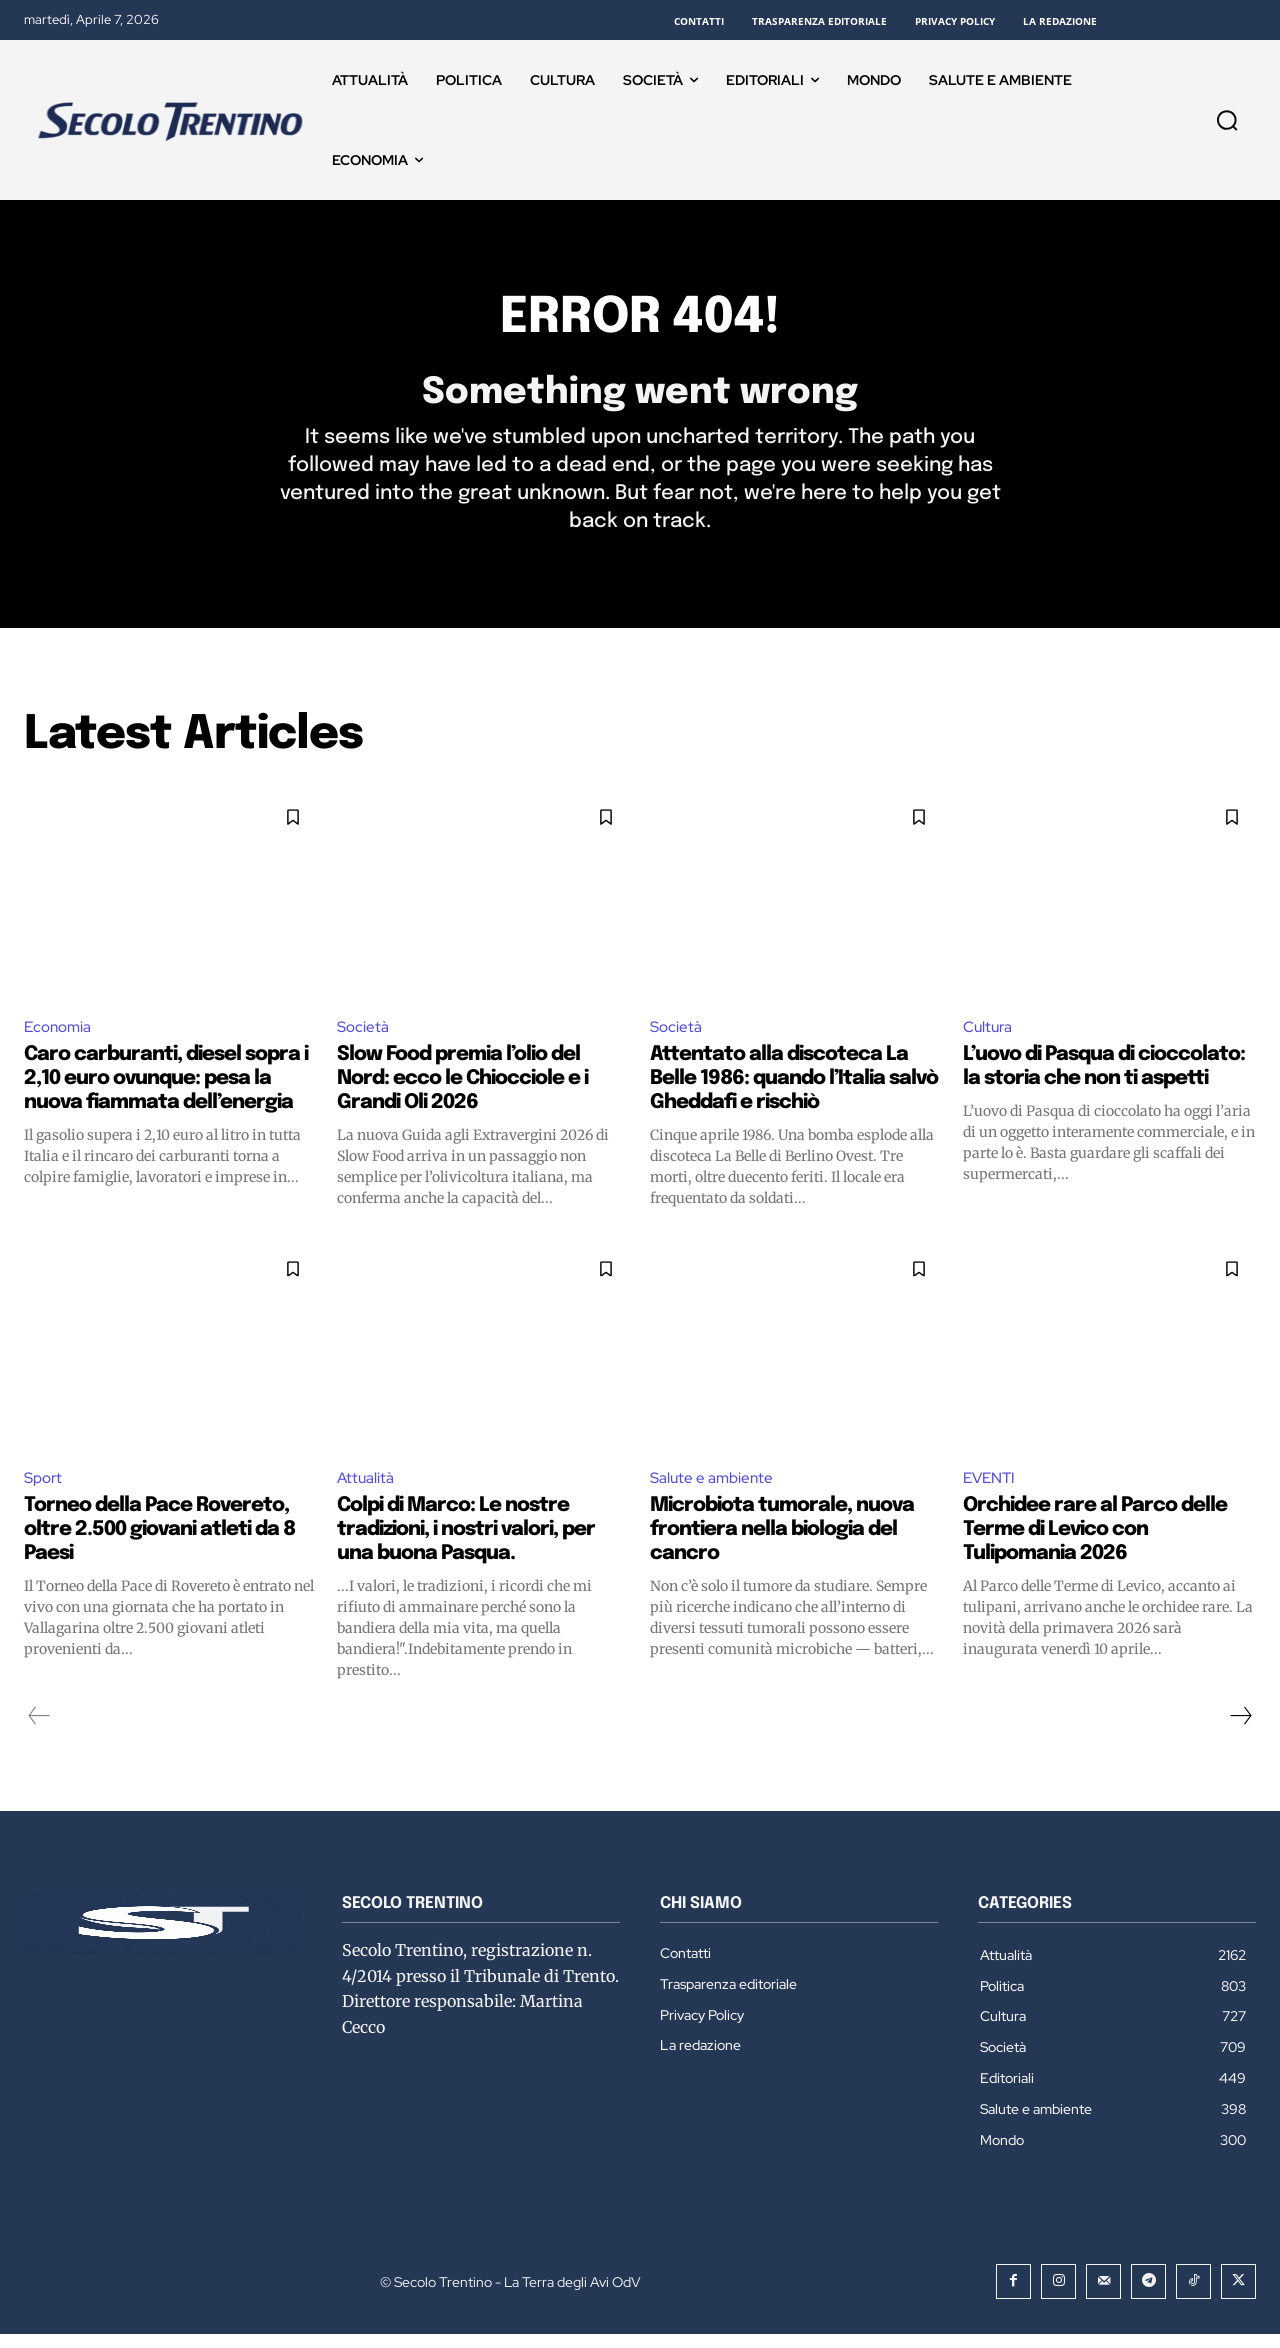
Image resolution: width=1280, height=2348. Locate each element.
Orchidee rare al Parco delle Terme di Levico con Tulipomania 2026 (1095, 1542)
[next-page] (1240, 1729)
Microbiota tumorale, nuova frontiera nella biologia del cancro (782, 1542)
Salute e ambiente (714, 1490)
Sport (45, 1490)
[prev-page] (39, 1729)
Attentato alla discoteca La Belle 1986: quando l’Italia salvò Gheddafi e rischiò (794, 1090)
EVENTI (991, 1490)
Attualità (366, 1490)
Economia (60, 1037)
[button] (1227, 120)
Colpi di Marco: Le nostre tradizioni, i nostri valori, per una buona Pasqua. (466, 1542)
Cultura (989, 1037)
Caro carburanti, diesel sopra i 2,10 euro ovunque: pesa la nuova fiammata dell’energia (166, 1090)
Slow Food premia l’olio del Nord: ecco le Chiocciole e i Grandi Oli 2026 (462, 1090)
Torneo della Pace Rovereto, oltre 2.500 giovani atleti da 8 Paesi (159, 1542)
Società (364, 1037)
